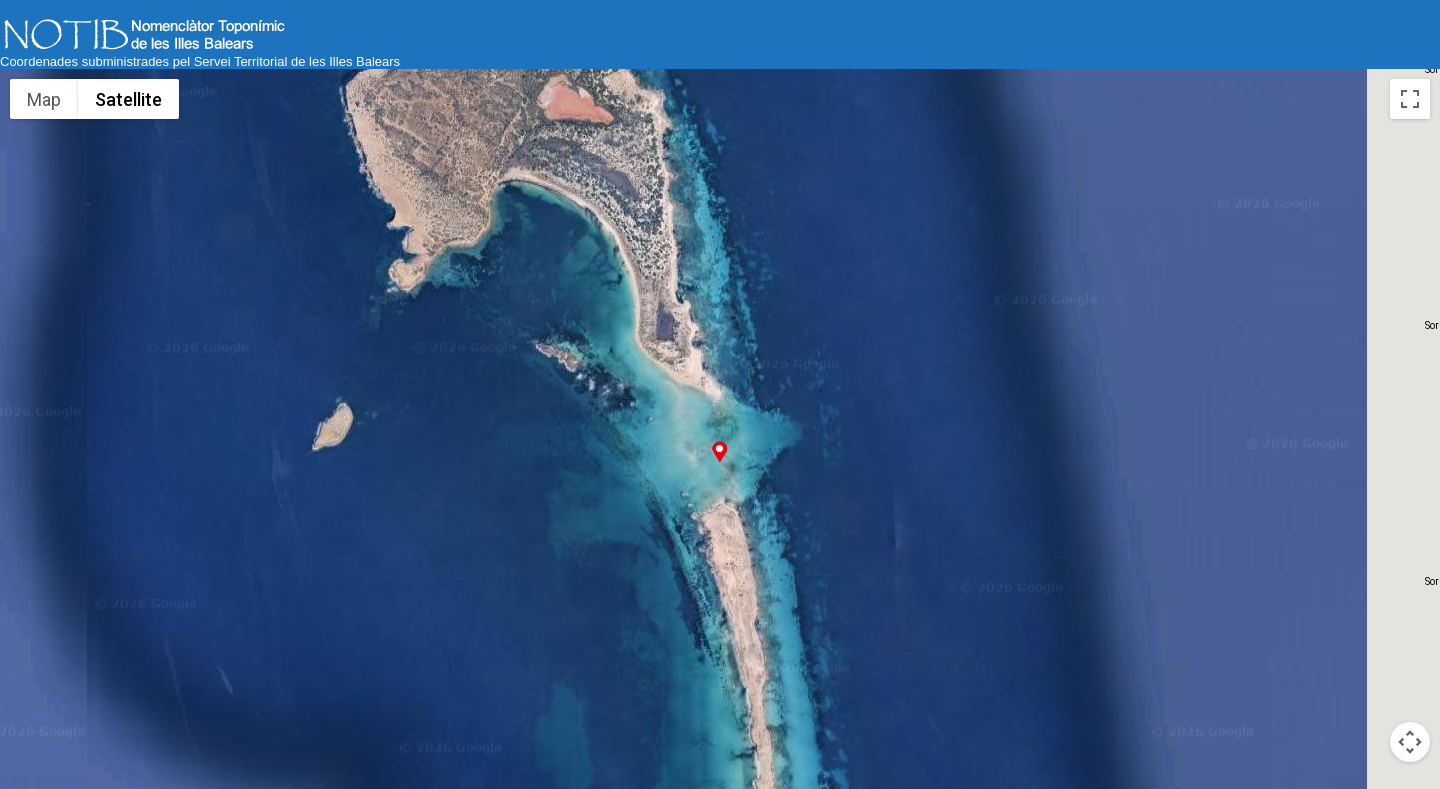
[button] (719, 451)
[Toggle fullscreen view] (1410, 99)
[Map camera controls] (1410, 742)
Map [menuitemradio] (44, 99)
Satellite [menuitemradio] (128, 99)
